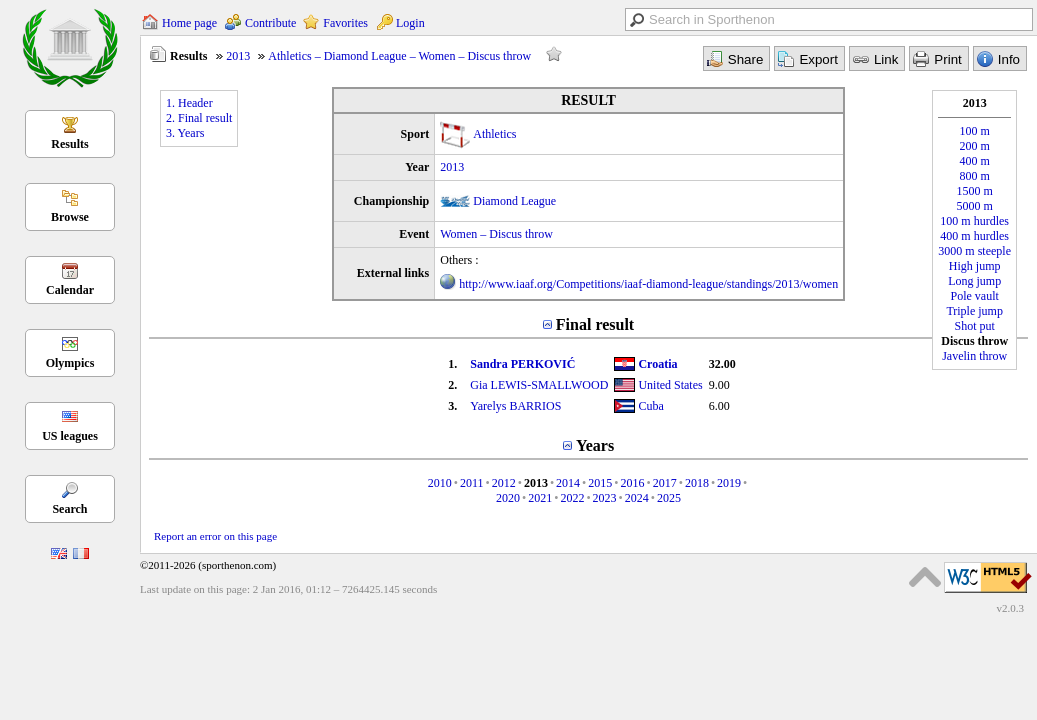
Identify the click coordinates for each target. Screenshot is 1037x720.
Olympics (70, 363)
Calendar (70, 290)
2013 (238, 56)
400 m (975, 161)
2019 (729, 483)
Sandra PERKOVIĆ (522, 364)
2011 (472, 483)
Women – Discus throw (496, 234)
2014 (568, 483)
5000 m (975, 206)
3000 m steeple (974, 251)
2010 (440, 483)
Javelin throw (974, 356)
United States (670, 385)
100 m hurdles (974, 221)
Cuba (650, 406)
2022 (572, 498)
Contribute (270, 23)
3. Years (185, 133)
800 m (975, 176)
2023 (605, 498)
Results (69, 144)
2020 (508, 498)
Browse (70, 217)
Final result (595, 324)
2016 (632, 483)
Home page (189, 23)
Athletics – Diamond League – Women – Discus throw (399, 56)
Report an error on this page (215, 536)
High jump (975, 266)
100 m (975, 131)
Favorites (345, 23)
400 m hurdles (974, 236)
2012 (504, 483)
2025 (669, 498)
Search (69, 509)
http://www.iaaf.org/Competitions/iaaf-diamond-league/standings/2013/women (648, 284)
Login (410, 23)
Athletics (494, 134)
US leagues (70, 436)
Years (595, 445)
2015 (600, 483)
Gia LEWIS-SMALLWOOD (539, 385)
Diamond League (514, 201)
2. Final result (199, 118)
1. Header (189, 103)
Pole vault (975, 296)
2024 (637, 498)
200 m (975, 146)
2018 (697, 483)
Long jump (974, 281)
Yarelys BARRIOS (515, 406)
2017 (665, 483)
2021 (540, 498)
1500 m (975, 191)
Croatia (657, 364)
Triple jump (974, 311)
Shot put (975, 326)
